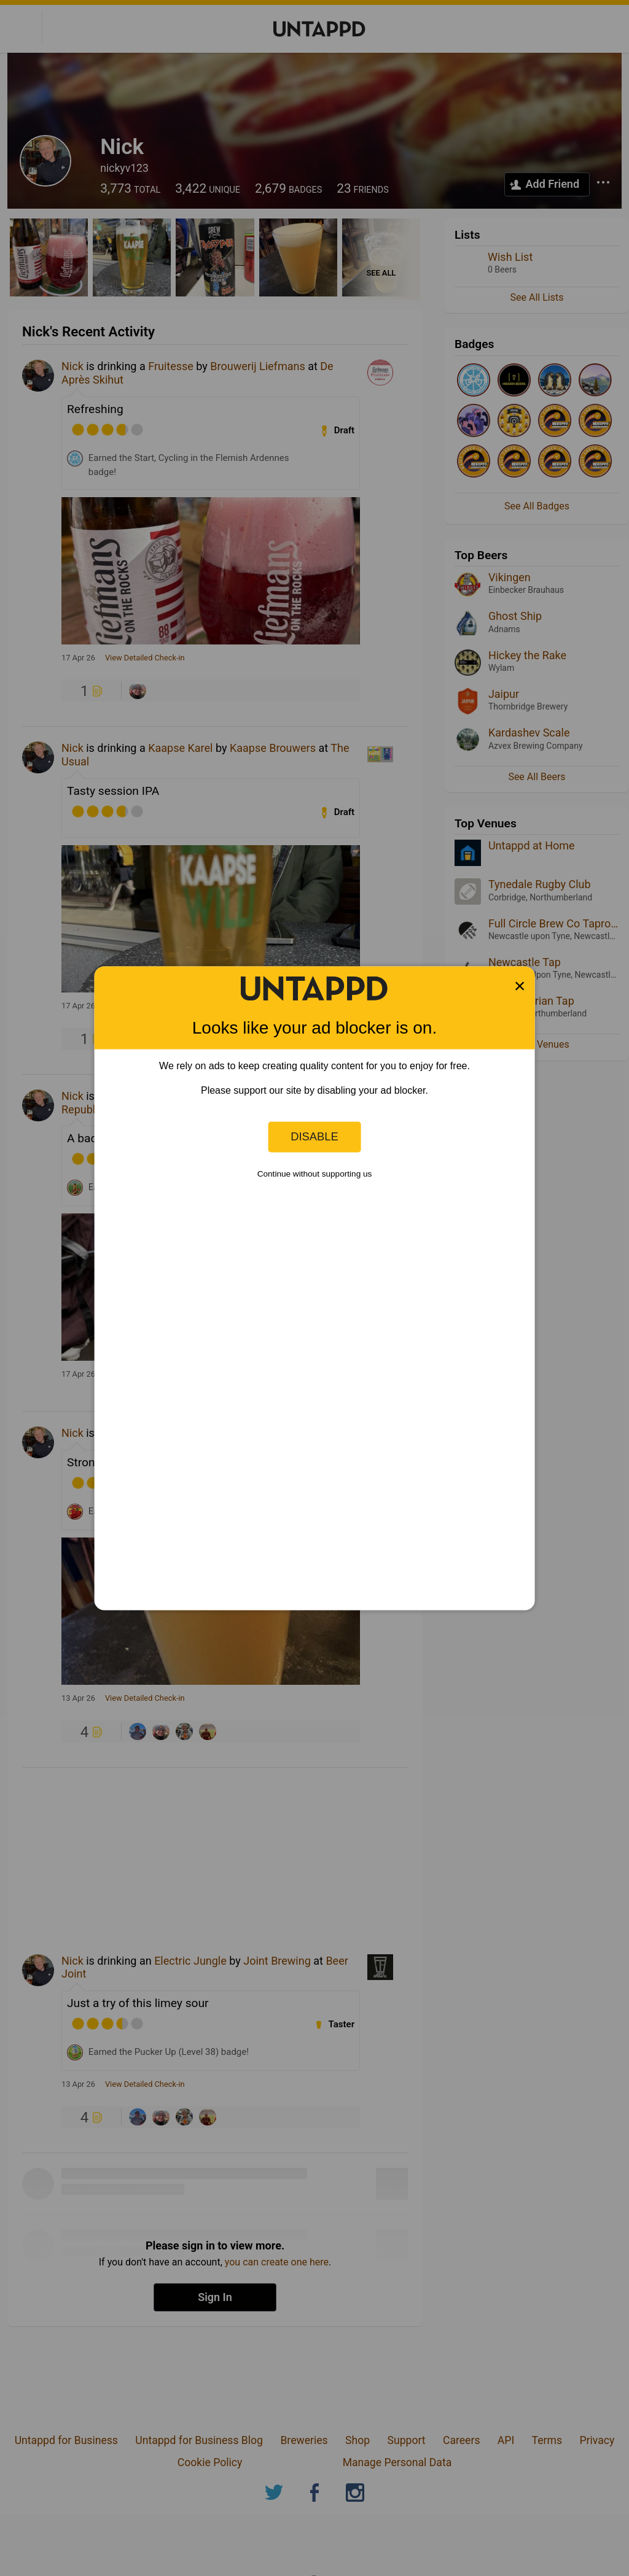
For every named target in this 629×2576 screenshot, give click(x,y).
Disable (314, 1136)
